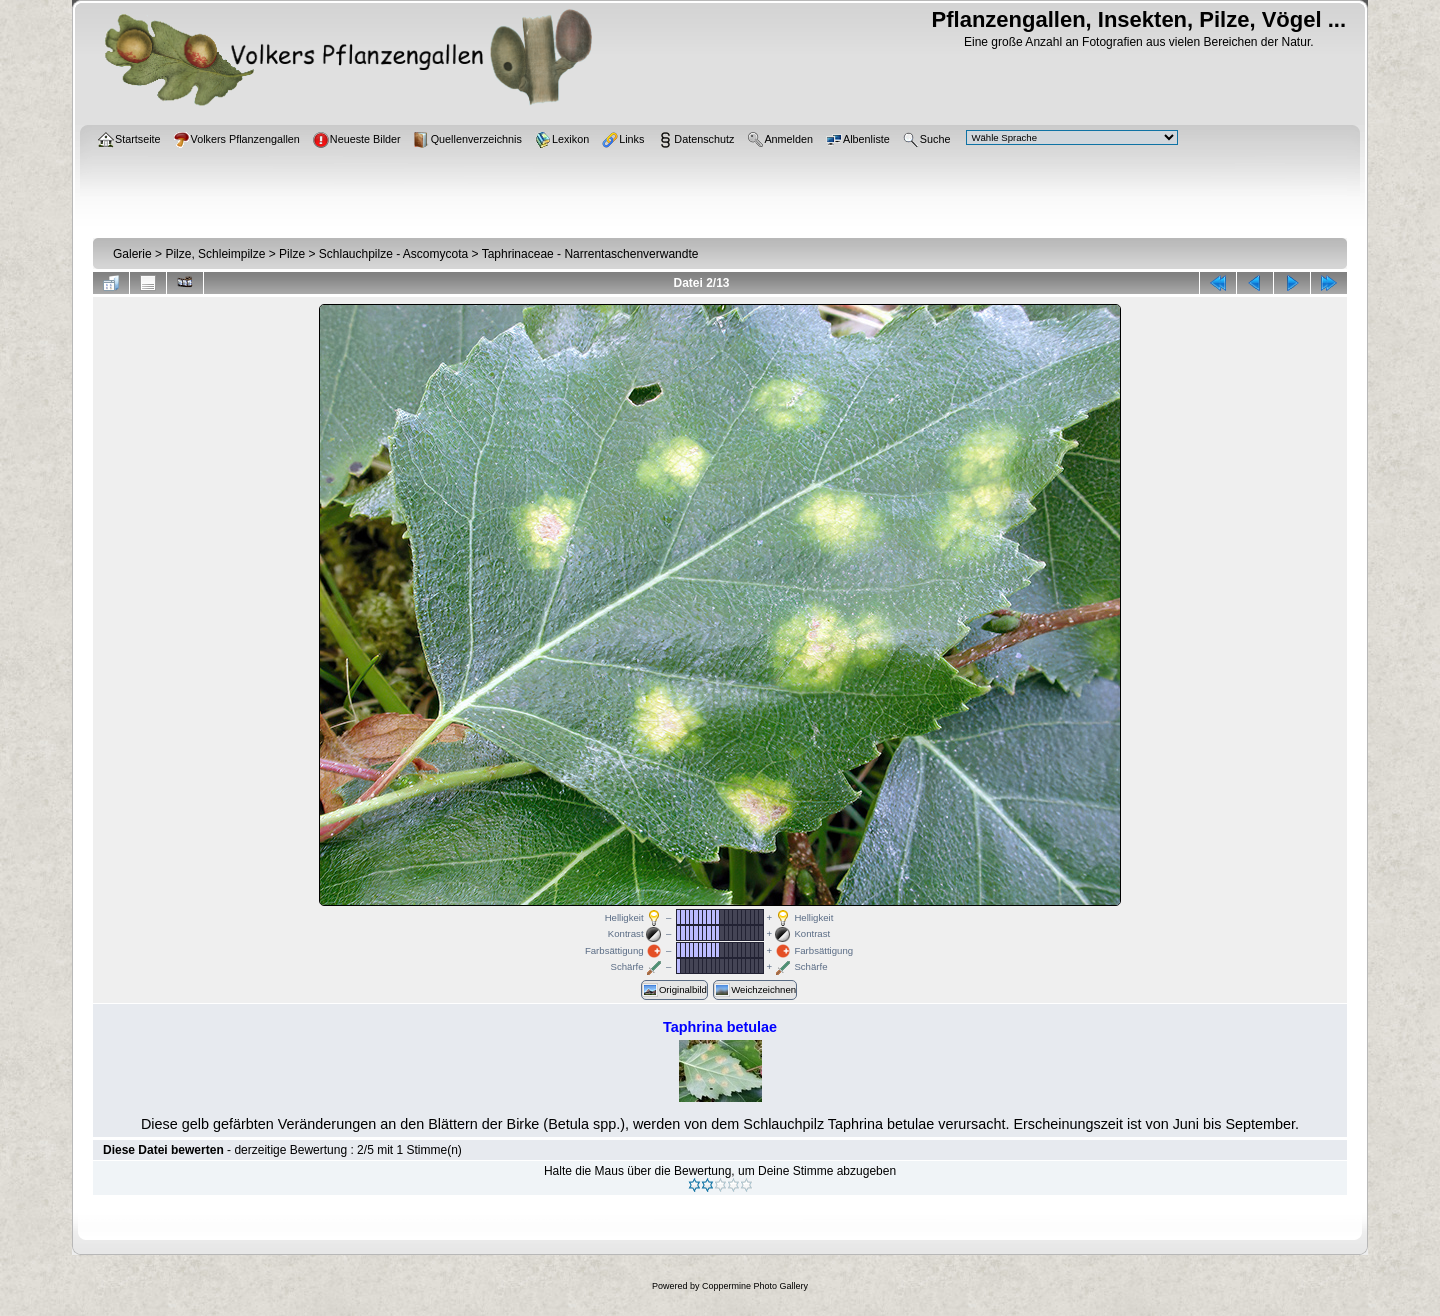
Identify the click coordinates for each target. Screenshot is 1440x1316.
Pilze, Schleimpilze (215, 254)
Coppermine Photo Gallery (755, 1286)
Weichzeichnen (755, 990)
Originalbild (674, 990)
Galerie (132, 254)
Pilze (292, 254)
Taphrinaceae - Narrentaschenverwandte (590, 254)
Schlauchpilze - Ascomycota (393, 254)
